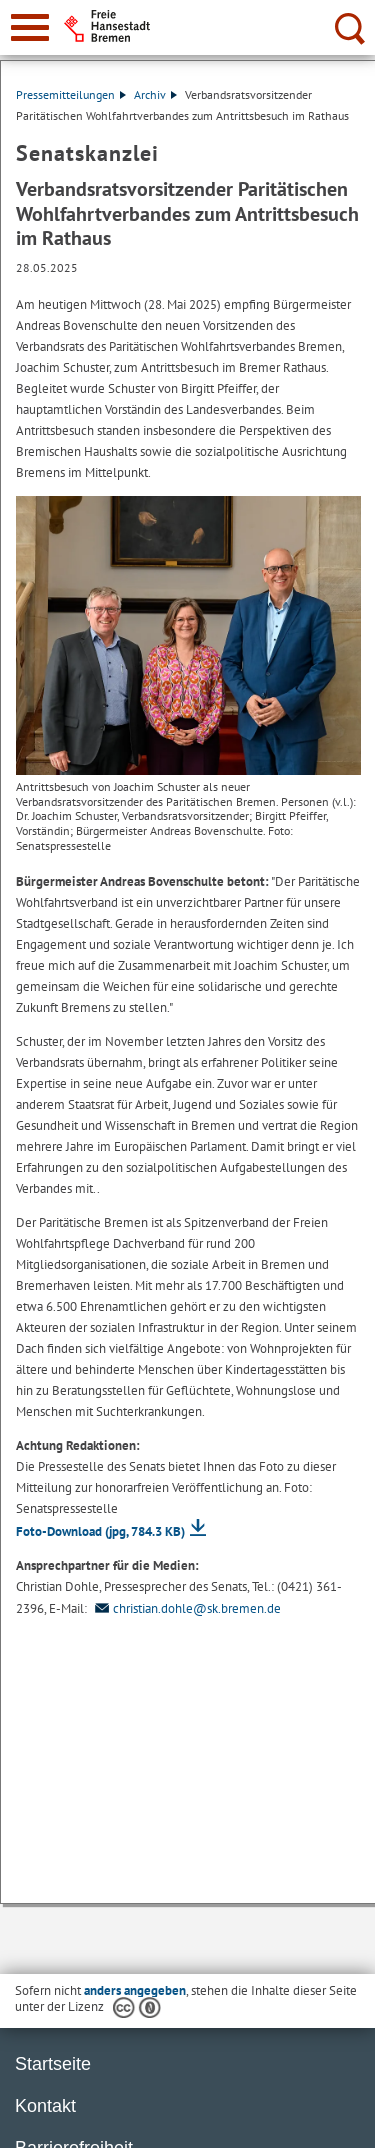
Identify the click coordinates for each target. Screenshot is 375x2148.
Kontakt (45, 2106)
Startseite (53, 2064)
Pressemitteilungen (71, 94)
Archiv (155, 94)
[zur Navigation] (30, 27)
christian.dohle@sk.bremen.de (185, 1608)
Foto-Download (100, 1531)
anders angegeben (135, 1990)
